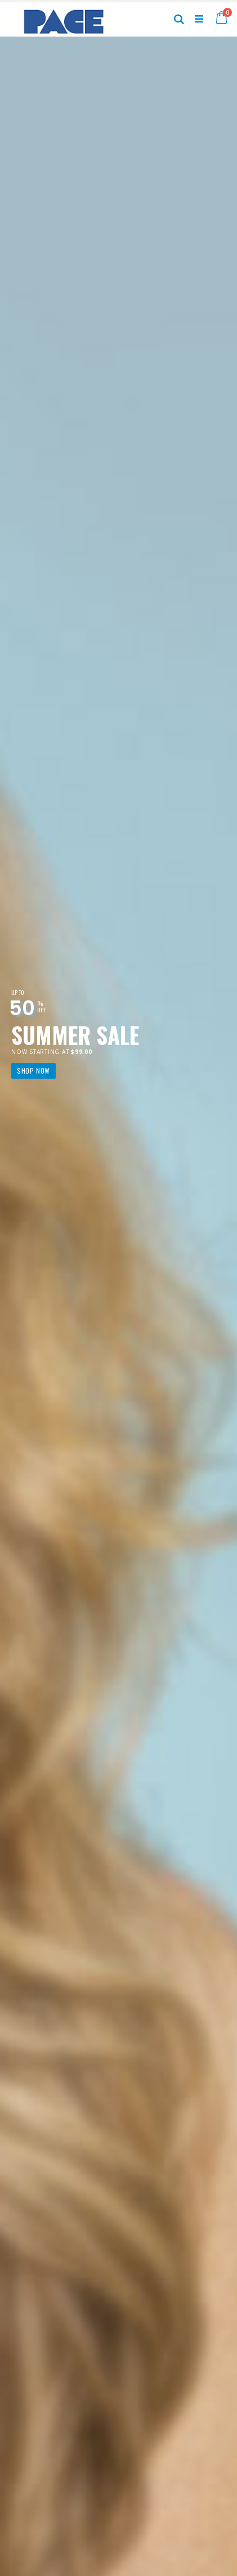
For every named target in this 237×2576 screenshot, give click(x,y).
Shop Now (33, 1070)
